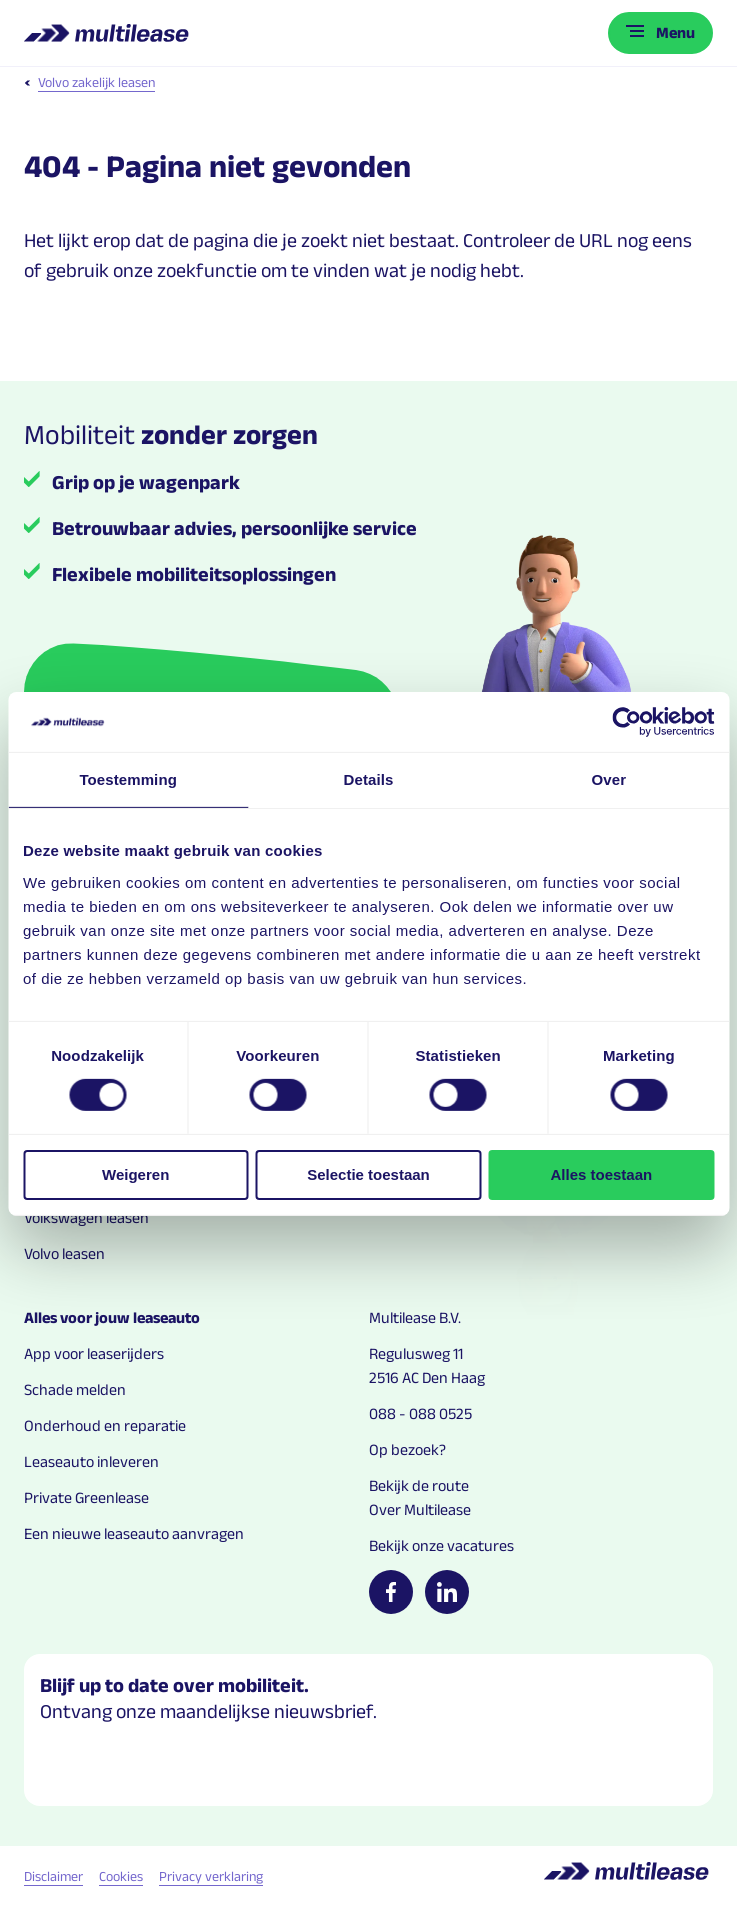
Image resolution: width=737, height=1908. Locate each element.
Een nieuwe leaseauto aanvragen (134, 1533)
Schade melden (75, 1389)
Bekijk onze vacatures (441, 1545)
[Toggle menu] (660, 33)
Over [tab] (609, 779)
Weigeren (135, 1174)
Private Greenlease (86, 1497)
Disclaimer (53, 1876)
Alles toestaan (601, 1174)
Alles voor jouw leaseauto (112, 1317)
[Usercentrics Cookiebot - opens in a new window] (626, 722)
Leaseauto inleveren (91, 1461)
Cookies (121, 1876)
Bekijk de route (419, 1485)
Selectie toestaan (368, 1174)
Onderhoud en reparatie (105, 1425)
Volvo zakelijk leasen (89, 82)
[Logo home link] (108, 33)
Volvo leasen (64, 1253)
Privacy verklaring (211, 1876)
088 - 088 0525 (420, 1413)
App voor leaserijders (94, 1353)
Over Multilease (420, 1509)
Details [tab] (369, 779)
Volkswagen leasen (86, 1217)
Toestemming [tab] (128, 779)
